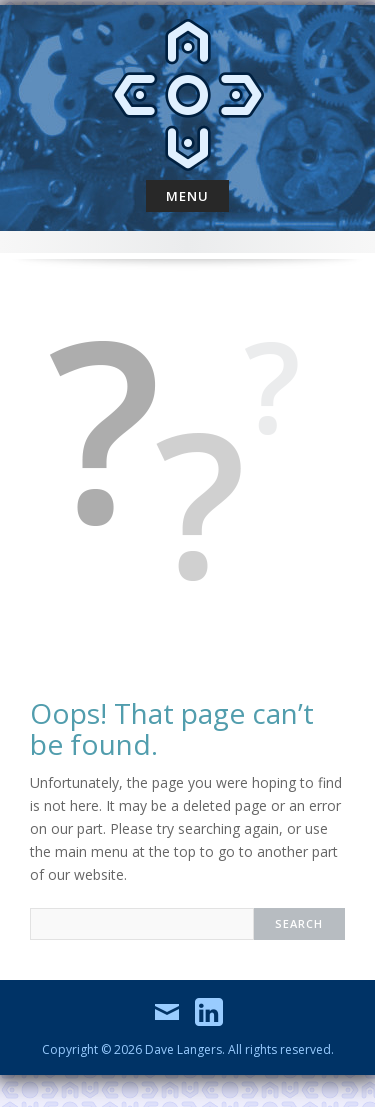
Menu (187, 196)
